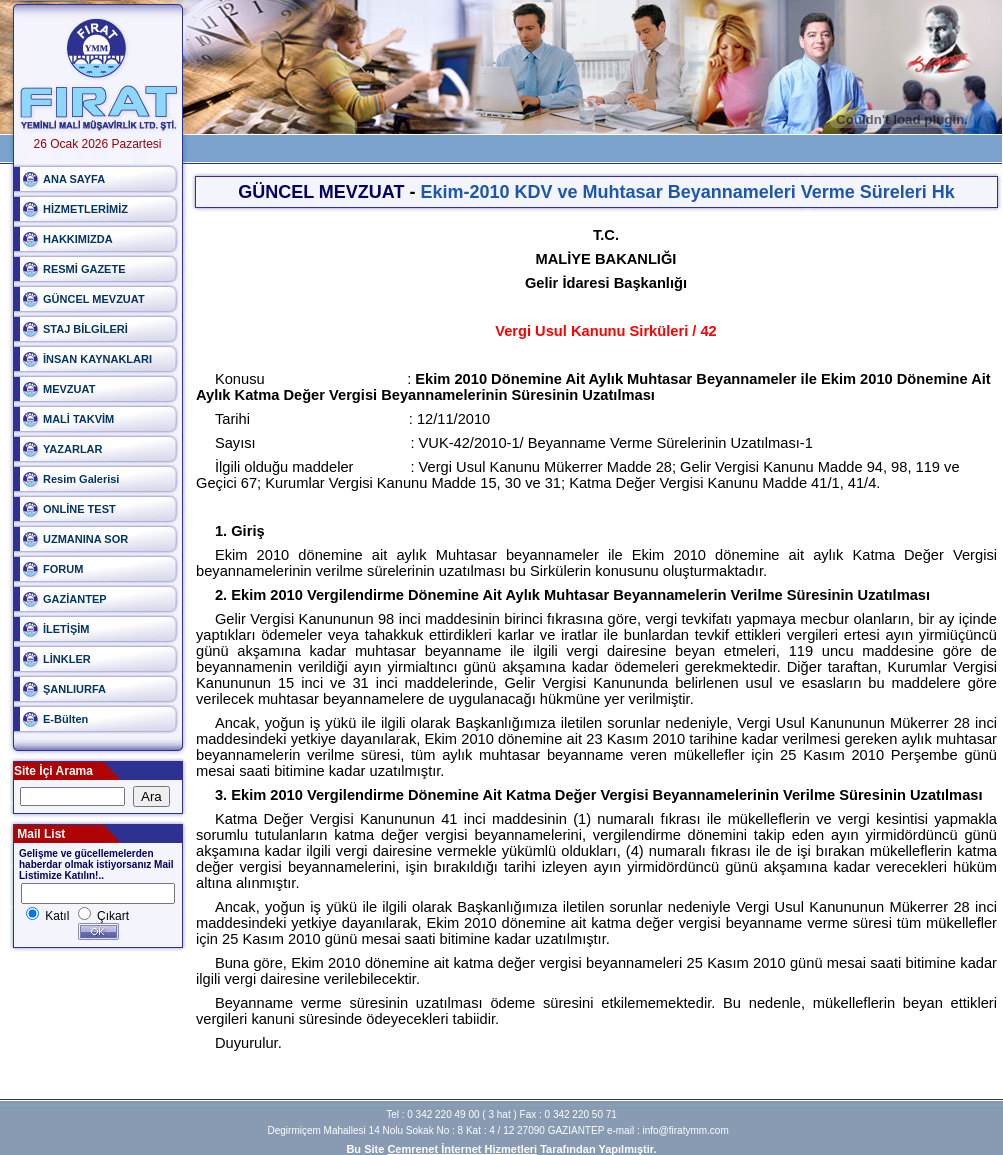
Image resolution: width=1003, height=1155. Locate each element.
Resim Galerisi (81, 479)
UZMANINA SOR (85, 539)
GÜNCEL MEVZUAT (94, 299)
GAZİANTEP (75, 599)
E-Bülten (65, 719)
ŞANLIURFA (74, 689)
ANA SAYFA (74, 179)
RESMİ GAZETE (84, 269)
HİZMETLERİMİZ (85, 209)
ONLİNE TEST (79, 509)
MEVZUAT (69, 389)
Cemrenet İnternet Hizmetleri (462, 1149)
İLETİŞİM (66, 629)
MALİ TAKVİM (78, 419)
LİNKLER (67, 659)
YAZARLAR (73, 449)
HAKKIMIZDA (78, 239)
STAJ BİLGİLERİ (85, 329)
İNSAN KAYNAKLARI (97, 359)
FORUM (63, 569)
